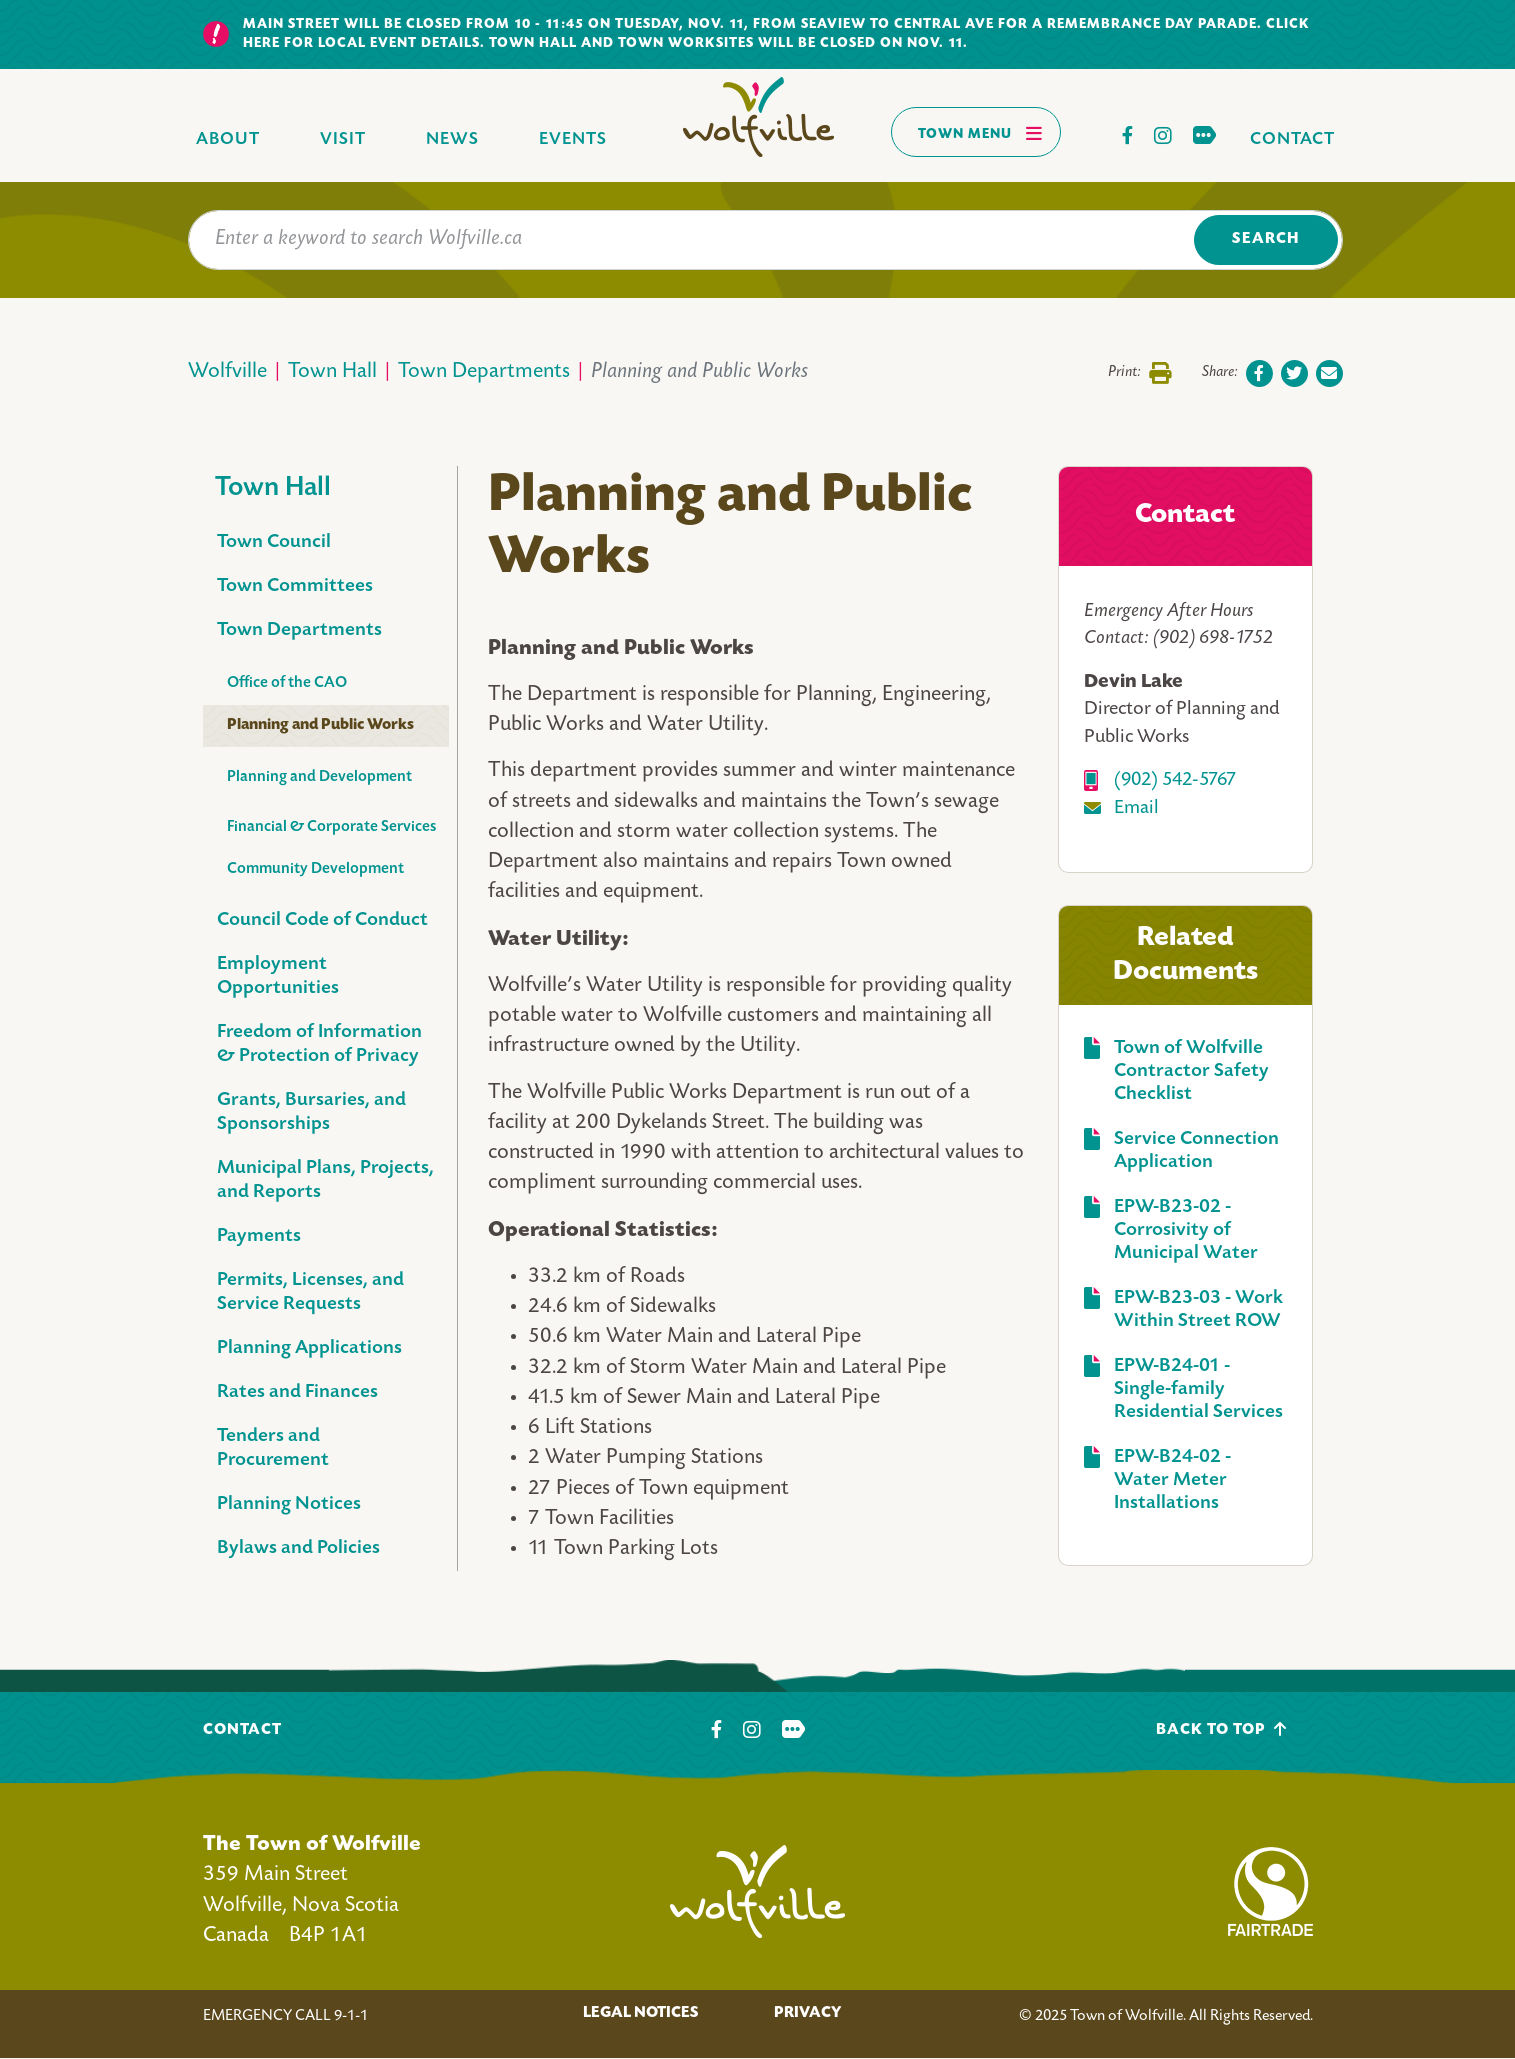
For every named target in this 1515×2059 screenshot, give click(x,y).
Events (573, 139)
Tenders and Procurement (273, 1448)
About (228, 139)
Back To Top (1221, 1729)
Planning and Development (319, 777)
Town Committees (295, 586)
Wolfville (227, 372)
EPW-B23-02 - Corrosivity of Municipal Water (1186, 1230)
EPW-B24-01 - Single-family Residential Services (1198, 1389)
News (452, 139)
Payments (259, 1236)
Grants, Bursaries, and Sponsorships (311, 1112)
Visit (343, 139)
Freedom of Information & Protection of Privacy (319, 1044)
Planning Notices (289, 1504)
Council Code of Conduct (322, 920)
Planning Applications (309, 1348)
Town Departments (484, 372)
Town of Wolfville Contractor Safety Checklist (1191, 1071)
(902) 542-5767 (1175, 780)
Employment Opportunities (278, 976)
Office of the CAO (287, 683)
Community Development (315, 869)
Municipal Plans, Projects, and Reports (325, 1180)
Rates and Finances (297, 1392)
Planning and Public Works (320, 725)
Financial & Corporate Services (331, 827)
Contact (1292, 139)
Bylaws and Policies (298, 1548)
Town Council (274, 542)
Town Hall (332, 372)
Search (1265, 239)
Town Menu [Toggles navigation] (980, 133)
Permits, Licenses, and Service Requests (310, 1292)
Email (1136, 808)
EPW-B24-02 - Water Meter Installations (1172, 1480)
